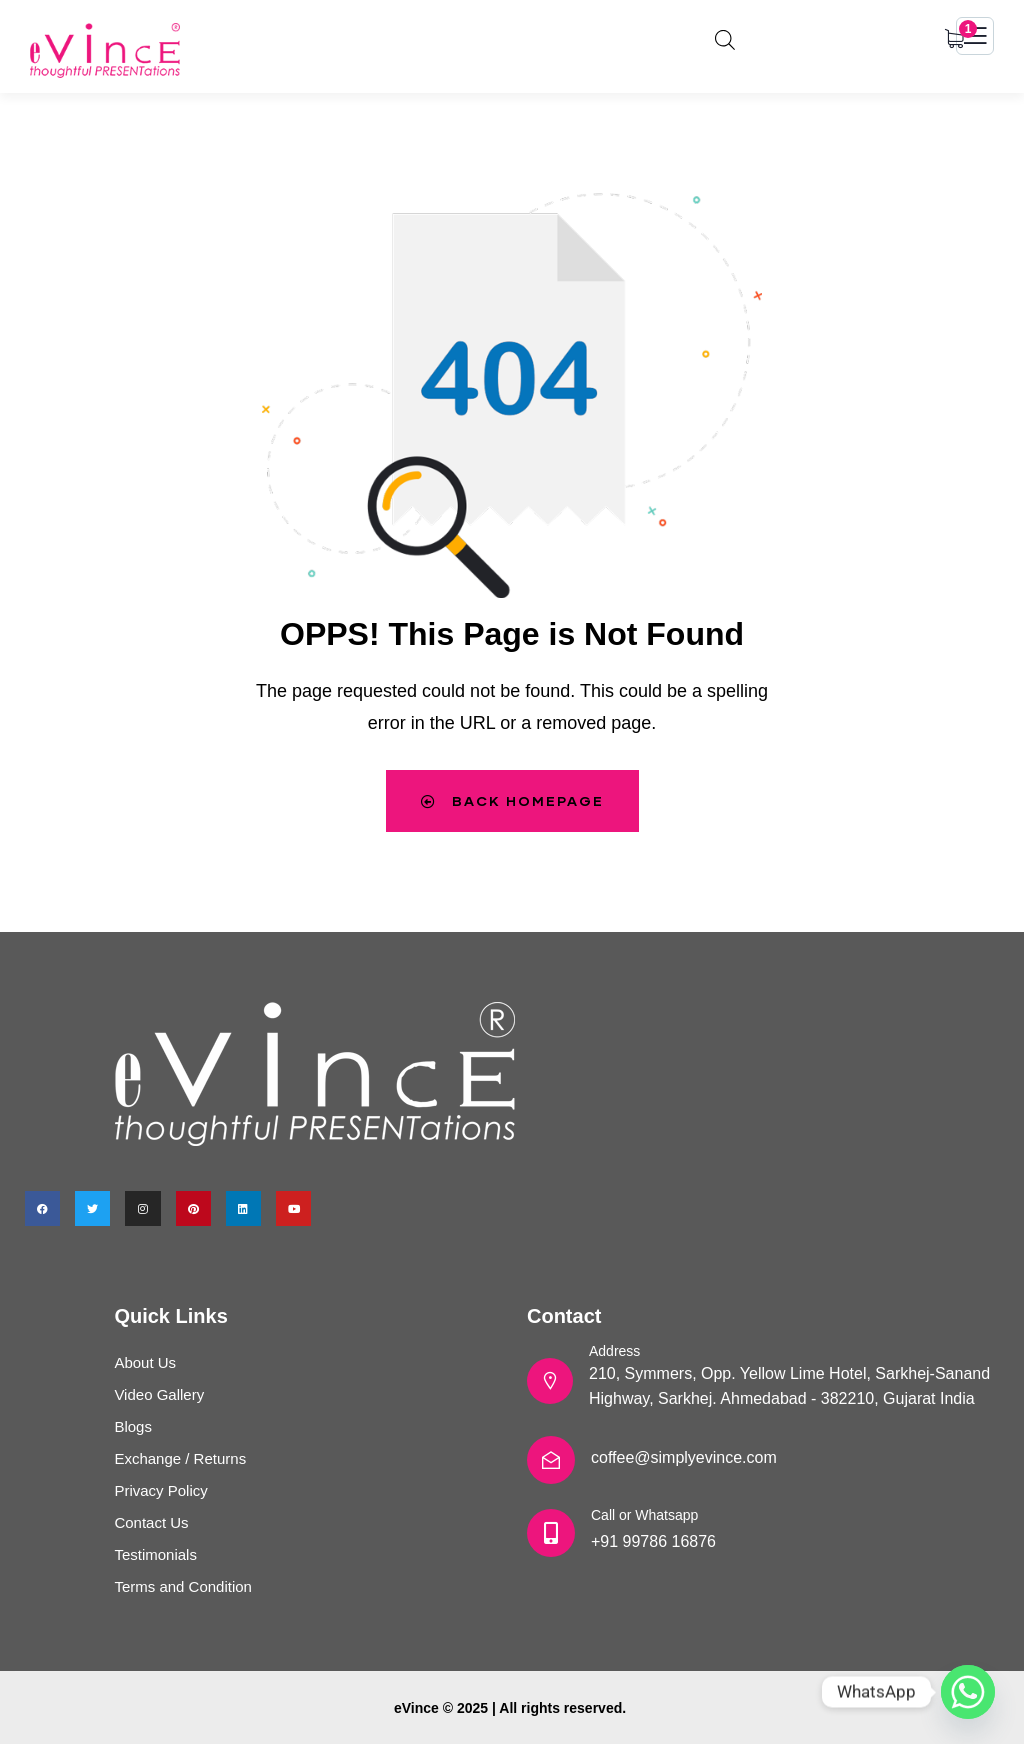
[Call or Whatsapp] (551, 1533)
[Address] (550, 1381)
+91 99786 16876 (653, 1541)
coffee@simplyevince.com (684, 1457)
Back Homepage (512, 800)
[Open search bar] (725, 37)
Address (614, 1351)
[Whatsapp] (968, 1692)
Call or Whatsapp (644, 1515)
